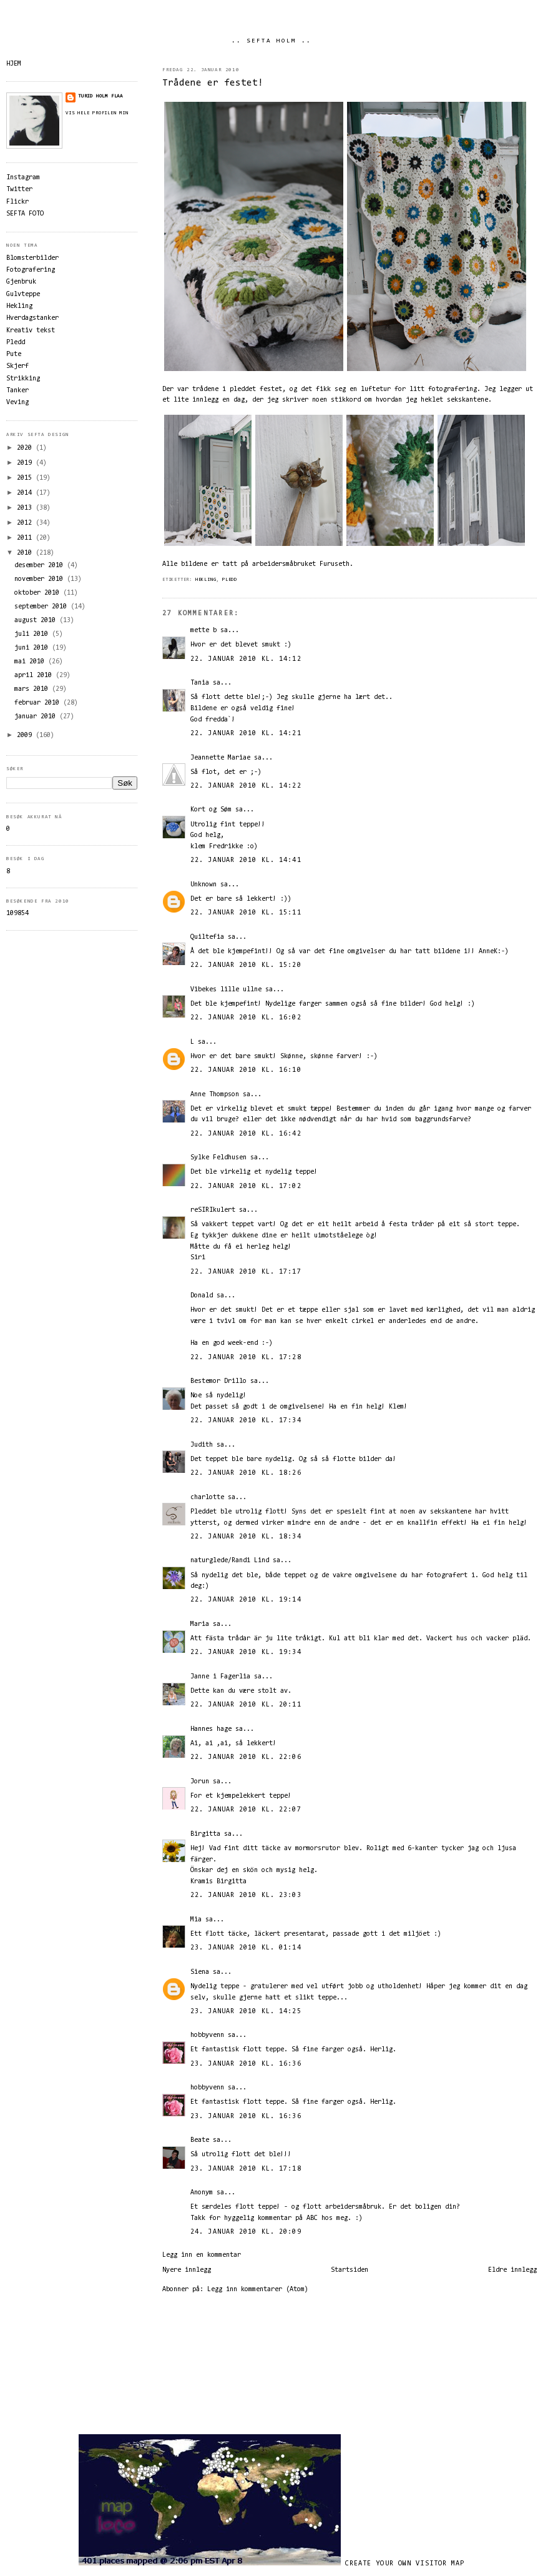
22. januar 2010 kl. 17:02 (245, 1186)
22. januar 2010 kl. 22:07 (245, 1809)
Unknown (203, 884)
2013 (26, 508)
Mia (196, 1919)
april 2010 (35, 675)
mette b (203, 630)
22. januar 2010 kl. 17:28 (245, 1357)
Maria (199, 1624)
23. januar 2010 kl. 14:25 (245, 2011)
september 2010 (42, 606)
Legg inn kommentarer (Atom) (257, 2289)
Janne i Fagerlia (220, 1676)
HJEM (13, 64)
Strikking (23, 378)
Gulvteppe (23, 294)
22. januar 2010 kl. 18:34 (245, 1536)
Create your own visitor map (405, 2563)
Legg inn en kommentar (201, 2255)
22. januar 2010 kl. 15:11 (245, 912)
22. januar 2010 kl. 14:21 (245, 733)
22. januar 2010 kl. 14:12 (245, 659)
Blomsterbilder (32, 258)
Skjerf (17, 366)
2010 (26, 553)
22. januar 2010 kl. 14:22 (245, 786)
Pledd (229, 579)
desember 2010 (40, 565)
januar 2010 (36, 716)
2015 (26, 478)
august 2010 (36, 620)
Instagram (23, 177)
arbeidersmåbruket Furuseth (301, 564)
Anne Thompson (214, 1094)
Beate (199, 2140)
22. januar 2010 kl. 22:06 (245, 1757)
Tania (199, 683)
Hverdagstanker (32, 318)
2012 (26, 523)
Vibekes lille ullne (226, 989)
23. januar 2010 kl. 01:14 (245, 1947)
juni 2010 (33, 648)
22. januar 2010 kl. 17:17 (245, 1272)
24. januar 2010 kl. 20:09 (245, 2232)
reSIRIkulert (212, 1210)
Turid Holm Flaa (100, 96)
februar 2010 (38, 703)
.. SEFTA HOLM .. (271, 41)
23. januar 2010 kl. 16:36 (245, 2064)
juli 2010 (33, 634)
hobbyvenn (207, 2035)
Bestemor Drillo (218, 1381)
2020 (26, 448)
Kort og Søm (211, 809)
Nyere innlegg (186, 2270)
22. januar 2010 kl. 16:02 (245, 1017)
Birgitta (205, 1834)
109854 (17, 913)
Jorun (199, 1781)
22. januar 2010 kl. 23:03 (245, 1895)
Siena (199, 1972)
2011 (26, 538)
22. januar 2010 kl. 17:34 (245, 1420)
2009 (26, 735)
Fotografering (30, 270)
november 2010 (40, 579)
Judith (201, 1445)
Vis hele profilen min (97, 113)
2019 (26, 463)
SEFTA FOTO (25, 214)
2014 (26, 493)
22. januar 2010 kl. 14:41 (245, 860)
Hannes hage (211, 1729)
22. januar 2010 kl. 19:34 (245, 1652)
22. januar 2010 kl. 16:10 (245, 1070)
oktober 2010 (38, 593)
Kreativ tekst (30, 330)
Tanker (17, 390)
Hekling (206, 579)
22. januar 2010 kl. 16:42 (245, 1134)
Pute (13, 354)
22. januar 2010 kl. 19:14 (245, 1600)
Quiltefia (207, 937)
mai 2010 (31, 661)
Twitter (19, 189)
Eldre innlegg (512, 2270)
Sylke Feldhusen (218, 1157)
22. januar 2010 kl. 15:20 (245, 965)
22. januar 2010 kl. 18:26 (245, 1473)
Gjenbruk (21, 282)
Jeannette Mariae (220, 758)
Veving (17, 402)
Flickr (17, 202)
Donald (201, 1295)
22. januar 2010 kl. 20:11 (245, 1705)
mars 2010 (33, 689)
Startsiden (349, 2270)
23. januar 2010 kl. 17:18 (245, 2169)
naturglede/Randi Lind (229, 1560)
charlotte (207, 1497)
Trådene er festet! (212, 83)
